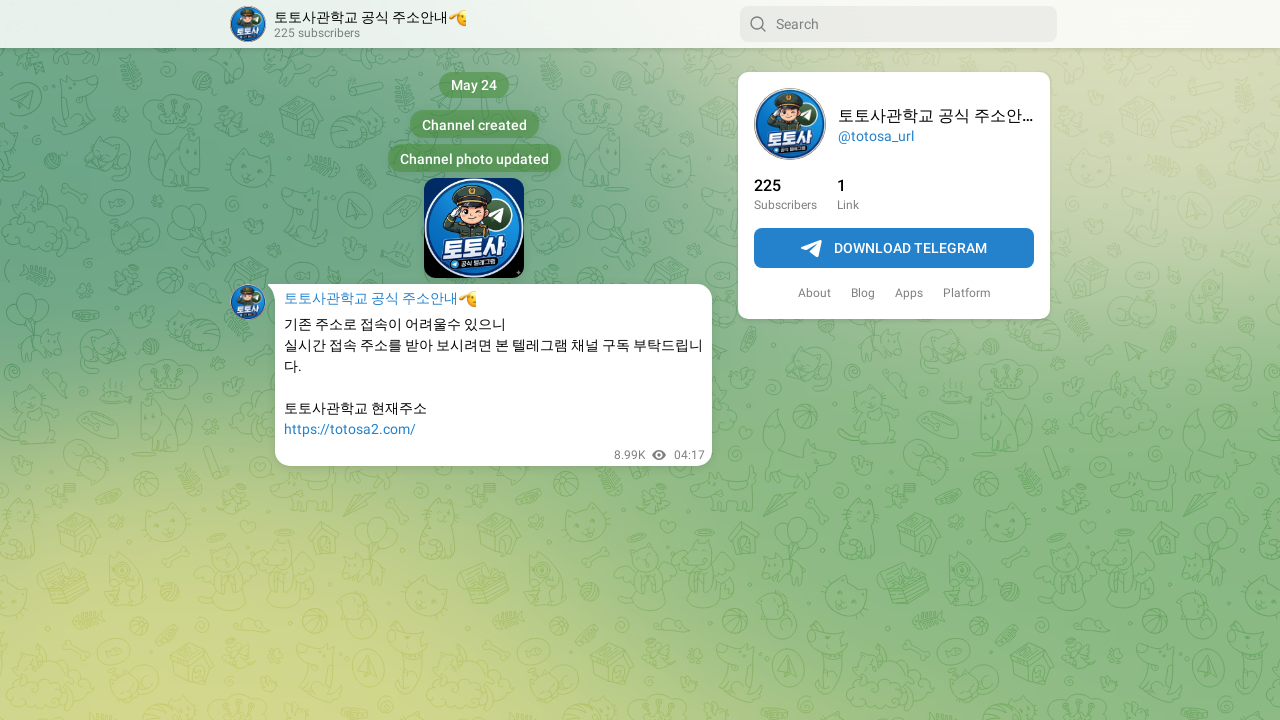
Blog (863, 293)
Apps (909, 293)
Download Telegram (894, 249)
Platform (967, 293)
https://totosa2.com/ (350, 429)
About (814, 293)
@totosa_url (876, 136)
